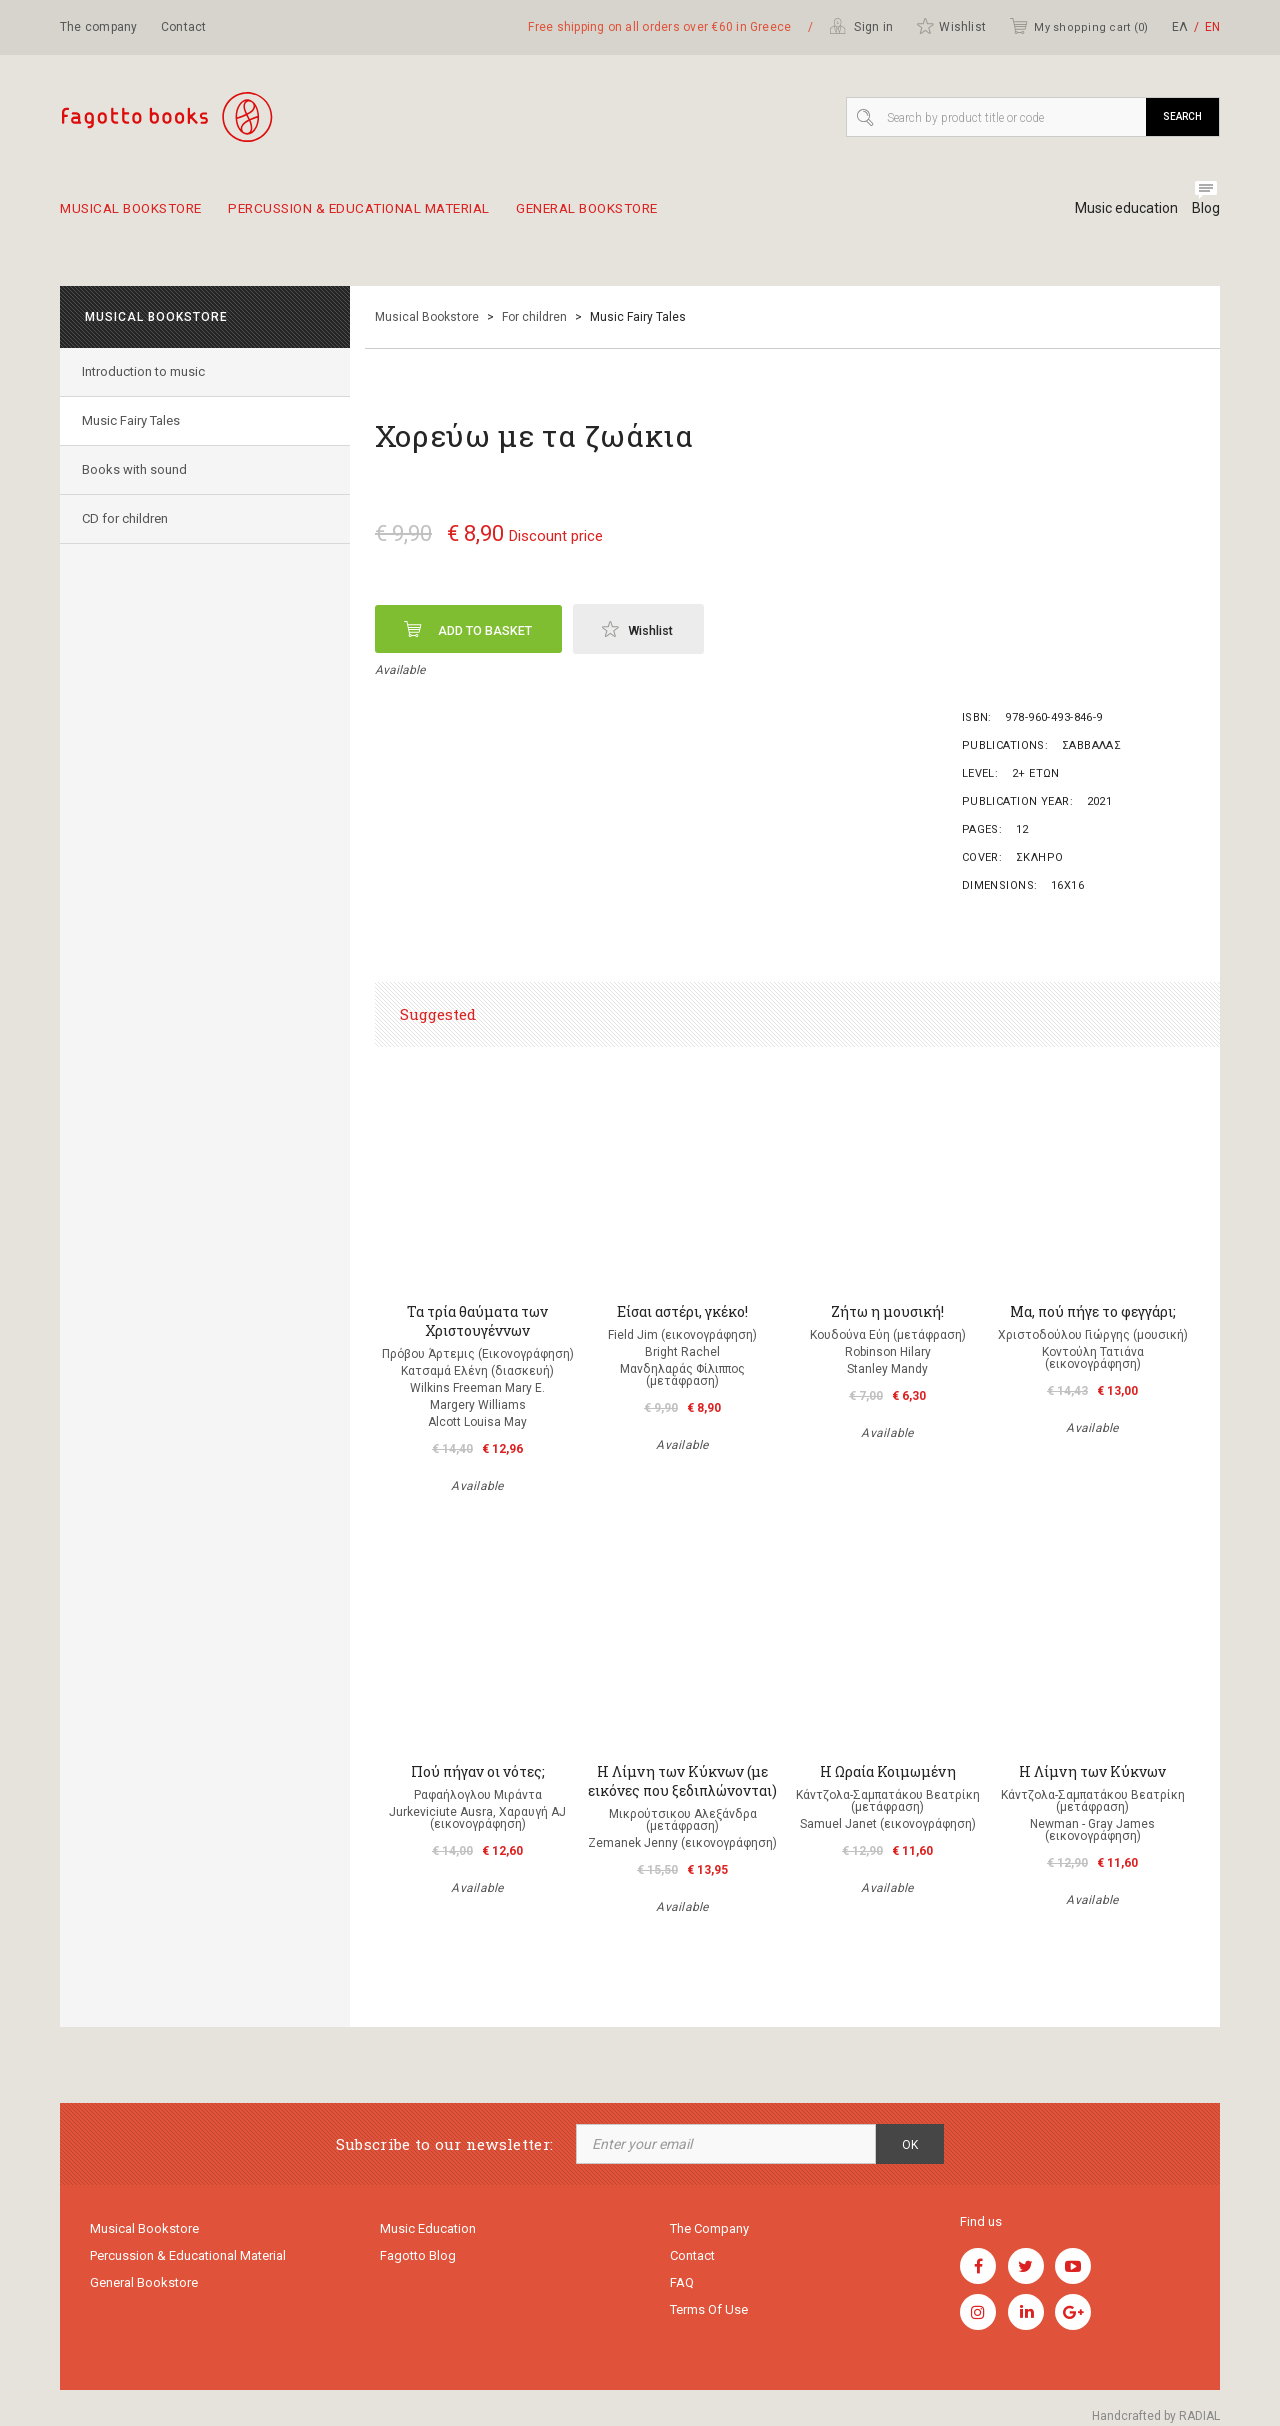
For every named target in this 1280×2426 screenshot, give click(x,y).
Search (1182, 116)
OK (910, 2145)
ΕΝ (1212, 27)
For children (534, 317)
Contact (184, 27)
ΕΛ (1180, 27)
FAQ (682, 2287)
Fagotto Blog (418, 2258)
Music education (1118, 208)
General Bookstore (655, 216)
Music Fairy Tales (134, 420)
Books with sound (137, 469)
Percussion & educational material (397, 216)
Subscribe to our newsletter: (444, 2144)
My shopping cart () (1078, 26)
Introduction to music (146, 371)
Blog (1205, 208)
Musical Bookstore (139, 216)
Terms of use (709, 2316)
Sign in (861, 26)
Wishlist (951, 26)
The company (99, 27)
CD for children (128, 518)
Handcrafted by (1156, 2416)
